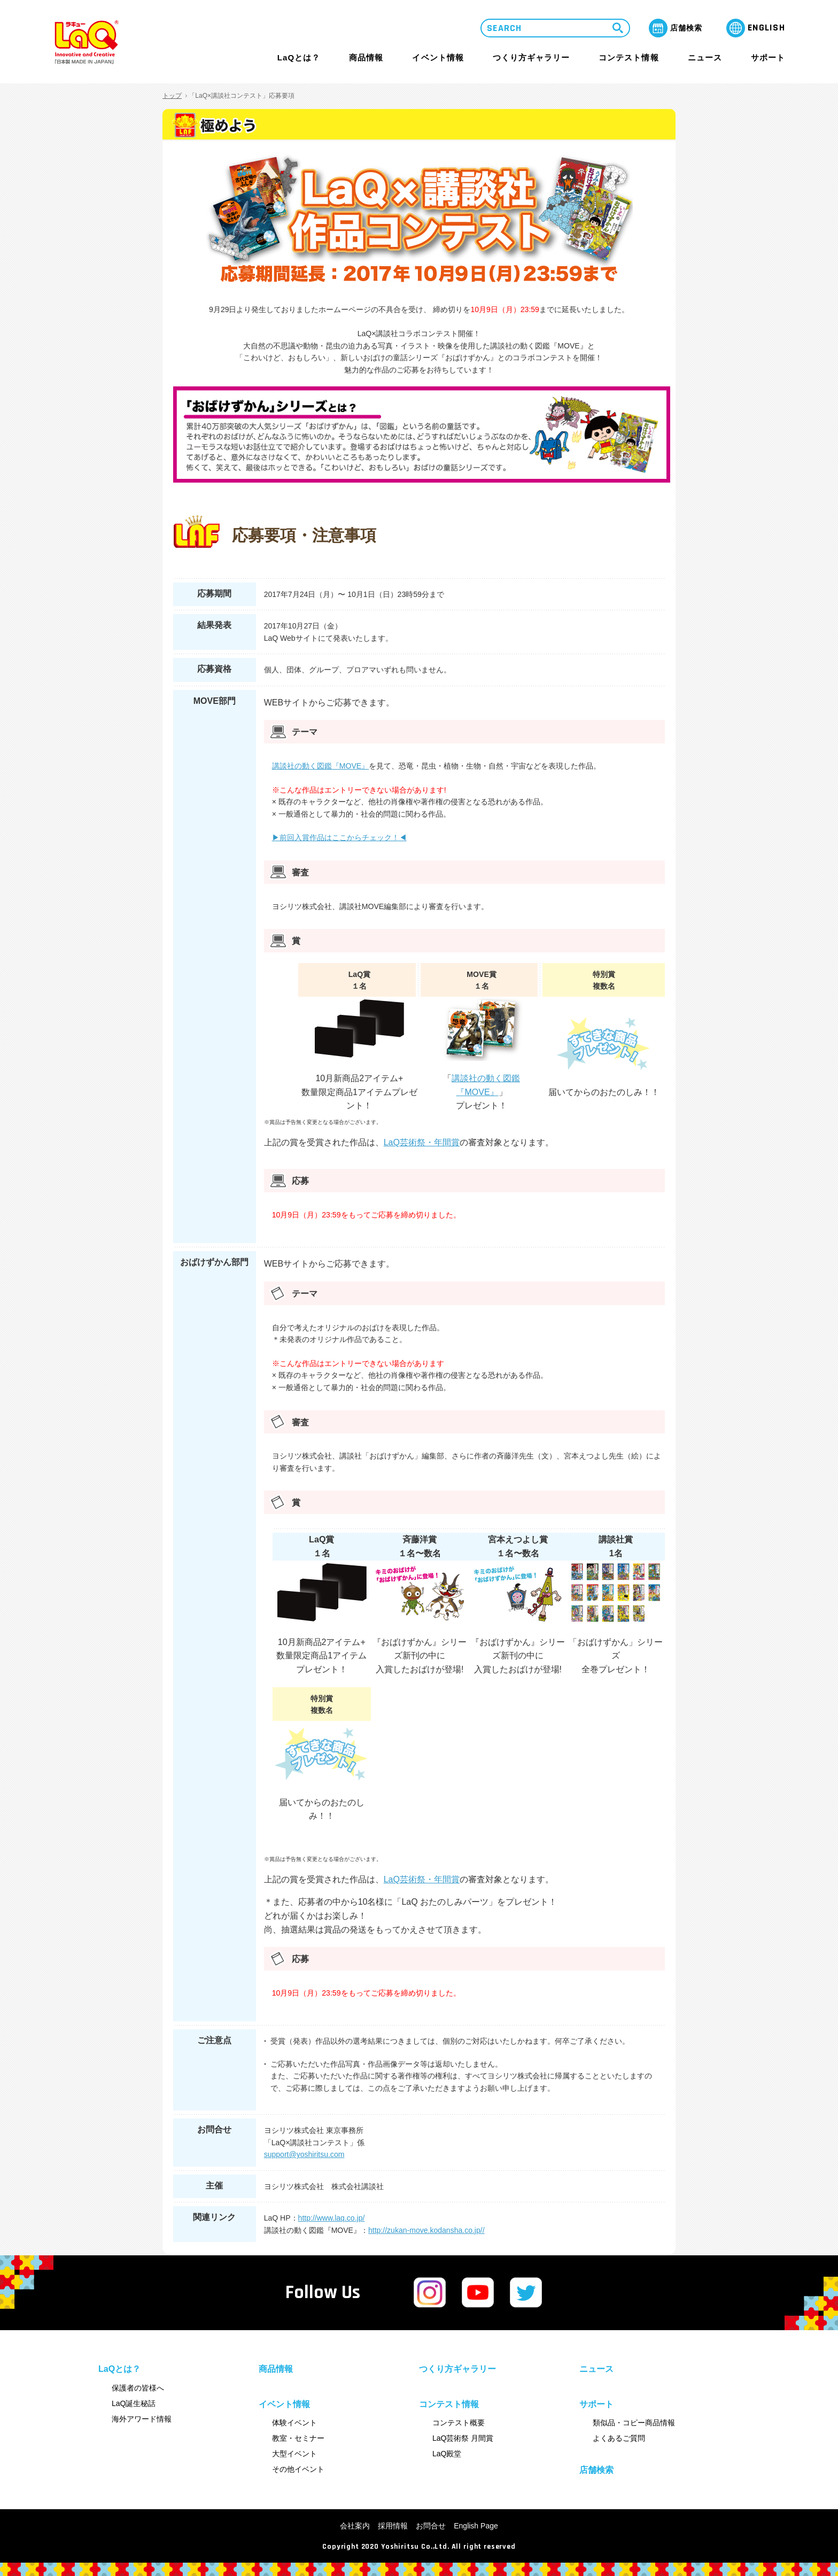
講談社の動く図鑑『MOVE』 (320, 766)
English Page (476, 2525)
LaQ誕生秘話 (134, 2403)
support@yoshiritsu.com (304, 2154)
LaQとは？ (298, 57)
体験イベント (294, 2422)
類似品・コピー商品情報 (634, 2422)
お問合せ (431, 2525)
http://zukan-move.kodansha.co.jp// (426, 2230)
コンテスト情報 (628, 57)
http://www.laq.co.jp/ (331, 2218)
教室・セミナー (298, 2438)
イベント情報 (437, 57)
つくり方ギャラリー (531, 57)
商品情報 (366, 57)
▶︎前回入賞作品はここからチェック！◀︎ (339, 837)
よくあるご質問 (619, 2438)
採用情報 (393, 2525)
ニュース (705, 57)
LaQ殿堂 (446, 2453)
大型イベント (294, 2453)
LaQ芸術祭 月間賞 (462, 2438)
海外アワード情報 (142, 2419)
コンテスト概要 (458, 2422)
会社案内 (355, 2525)
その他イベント (298, 2469)
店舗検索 (596, 2469)
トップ (172, 95)
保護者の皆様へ (138, 2388)
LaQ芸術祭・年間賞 (422, 1142)
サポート (768, 57)
